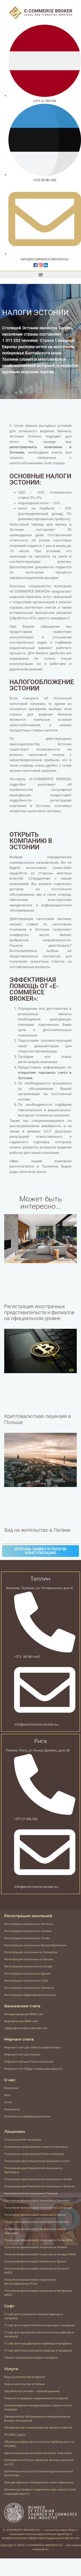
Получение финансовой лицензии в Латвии (35, 2247)
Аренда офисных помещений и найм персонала (38, 2482)
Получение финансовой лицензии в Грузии (35, 2261)
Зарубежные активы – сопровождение (31, 2391)
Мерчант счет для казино (22, 2054)
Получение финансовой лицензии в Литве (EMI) (38, 2240)
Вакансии (11, 2088)
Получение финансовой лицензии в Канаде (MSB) (40, 2254)
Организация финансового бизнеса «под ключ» (38, 2453)
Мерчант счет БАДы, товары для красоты (33, 2068)
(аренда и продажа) (60, 2325)
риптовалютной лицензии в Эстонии (49, 2186)
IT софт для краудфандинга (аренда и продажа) (37, 2343)
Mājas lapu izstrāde (4, 2548)
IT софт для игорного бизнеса (25, 2325)
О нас (8, 2102)
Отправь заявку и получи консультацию (40, 1551)
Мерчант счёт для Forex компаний (28, 2061)
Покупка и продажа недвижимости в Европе (36, 2398)
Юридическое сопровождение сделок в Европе (38, 2427)
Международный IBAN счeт (23, 2014)
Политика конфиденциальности (27, 2116)
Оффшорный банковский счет (26, 2028)
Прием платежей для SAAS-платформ (31, 2357)
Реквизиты (12, 2109)
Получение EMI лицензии (22, 2139)
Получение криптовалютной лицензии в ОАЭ (36, 2161)
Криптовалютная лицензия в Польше (31, 2193)
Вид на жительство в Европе (24, 2376)
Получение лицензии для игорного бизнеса (35, 2146)
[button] (40, 274)
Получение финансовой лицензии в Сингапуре (38, 2207)
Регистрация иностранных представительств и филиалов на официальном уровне (39, 1312)
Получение (12, 2153)
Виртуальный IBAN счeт (21, 2021)
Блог (7, 2095)
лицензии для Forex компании (42, 2153)
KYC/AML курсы (14, 2434)
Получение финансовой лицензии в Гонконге (36, 2200)
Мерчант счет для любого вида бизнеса (32, 2047)
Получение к (13, 2186)
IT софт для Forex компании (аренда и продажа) (38, 2350)
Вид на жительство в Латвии (37, 1530)
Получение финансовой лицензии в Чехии (34, 2214)
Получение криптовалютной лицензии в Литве (38, 2179)
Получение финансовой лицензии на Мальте (36, 2221)
